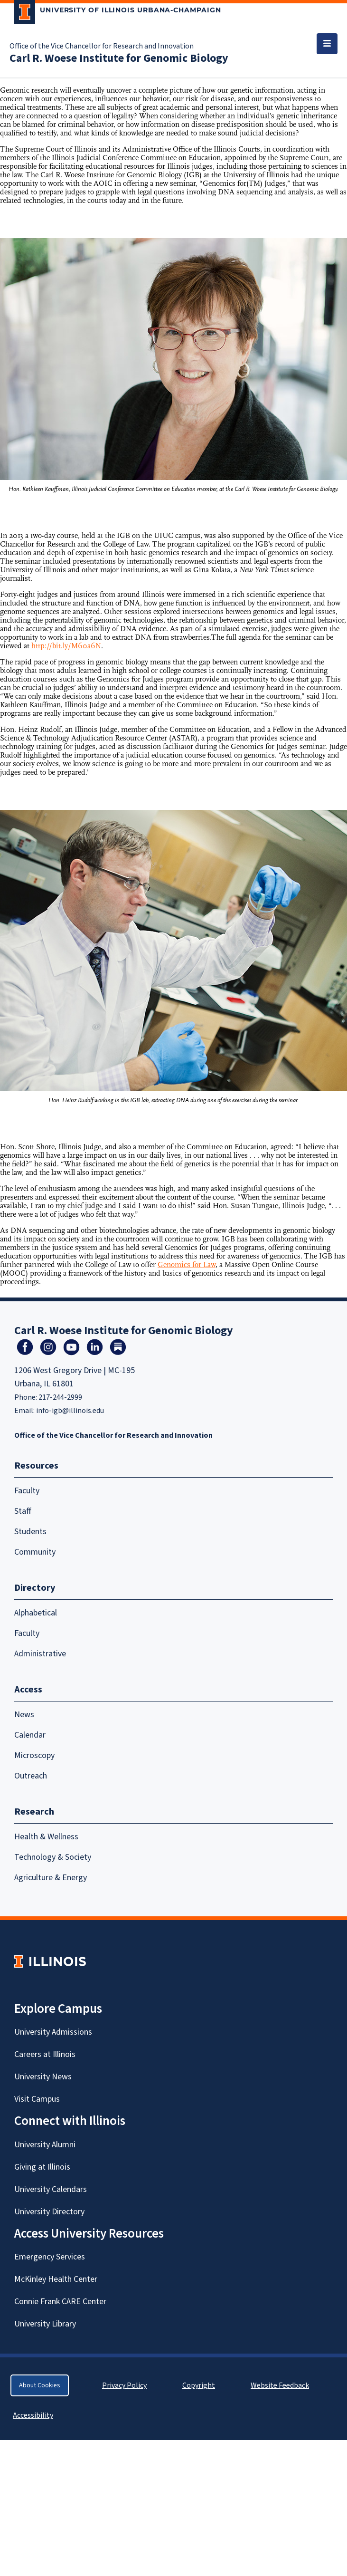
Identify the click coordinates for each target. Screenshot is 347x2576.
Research (34, 1811)
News (24, 1715)
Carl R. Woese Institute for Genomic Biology (118, 58)
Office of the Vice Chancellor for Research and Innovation (101, 46)
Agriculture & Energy (50, 1878)
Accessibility (33, 2415)
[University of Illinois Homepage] (50, 1961)
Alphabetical (35, 1613)
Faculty (26, 1491)
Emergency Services (49, 2257)
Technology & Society (52, 1857)
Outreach (30, 1776)
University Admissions (53, 2032)
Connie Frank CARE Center (60, 2301)
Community (35, 1552)
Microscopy (34, 1755)
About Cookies (39, 2385)
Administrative (40, 1654)
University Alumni (44, 2145)
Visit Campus (37, 2099)
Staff (22, 1511)
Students (30, 1532)
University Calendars (50, 2189)
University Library (45, 2324)
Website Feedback (281, 2385)
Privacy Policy (124, 2385)
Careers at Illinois (44, 2054)
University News (43, 2077)
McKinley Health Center (55, 2279)
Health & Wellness (46, 1837)
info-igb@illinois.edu (70, 1410)
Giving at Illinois (42, 2167)
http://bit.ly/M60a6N (66, 646)
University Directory (49, 2212)
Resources (36, 1465)
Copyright (198, 2385)
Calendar (30, 1735)
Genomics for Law (187, 1264)
